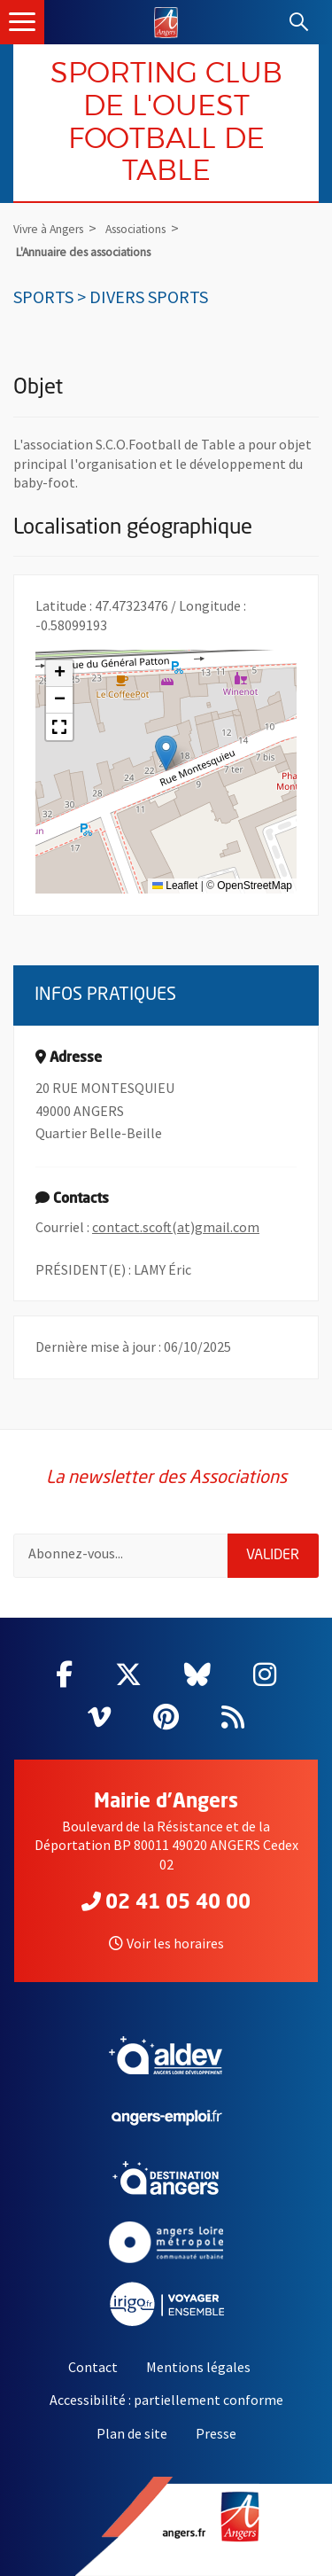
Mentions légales (198, 2367)
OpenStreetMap (254, 885)
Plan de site (132, 2433)
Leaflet (174, 885)
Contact (93, 2367)
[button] (166, 753)
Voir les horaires (166, 1943)
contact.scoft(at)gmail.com (175, 1227)
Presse (216, 2433)
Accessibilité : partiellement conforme (166, 2399)
